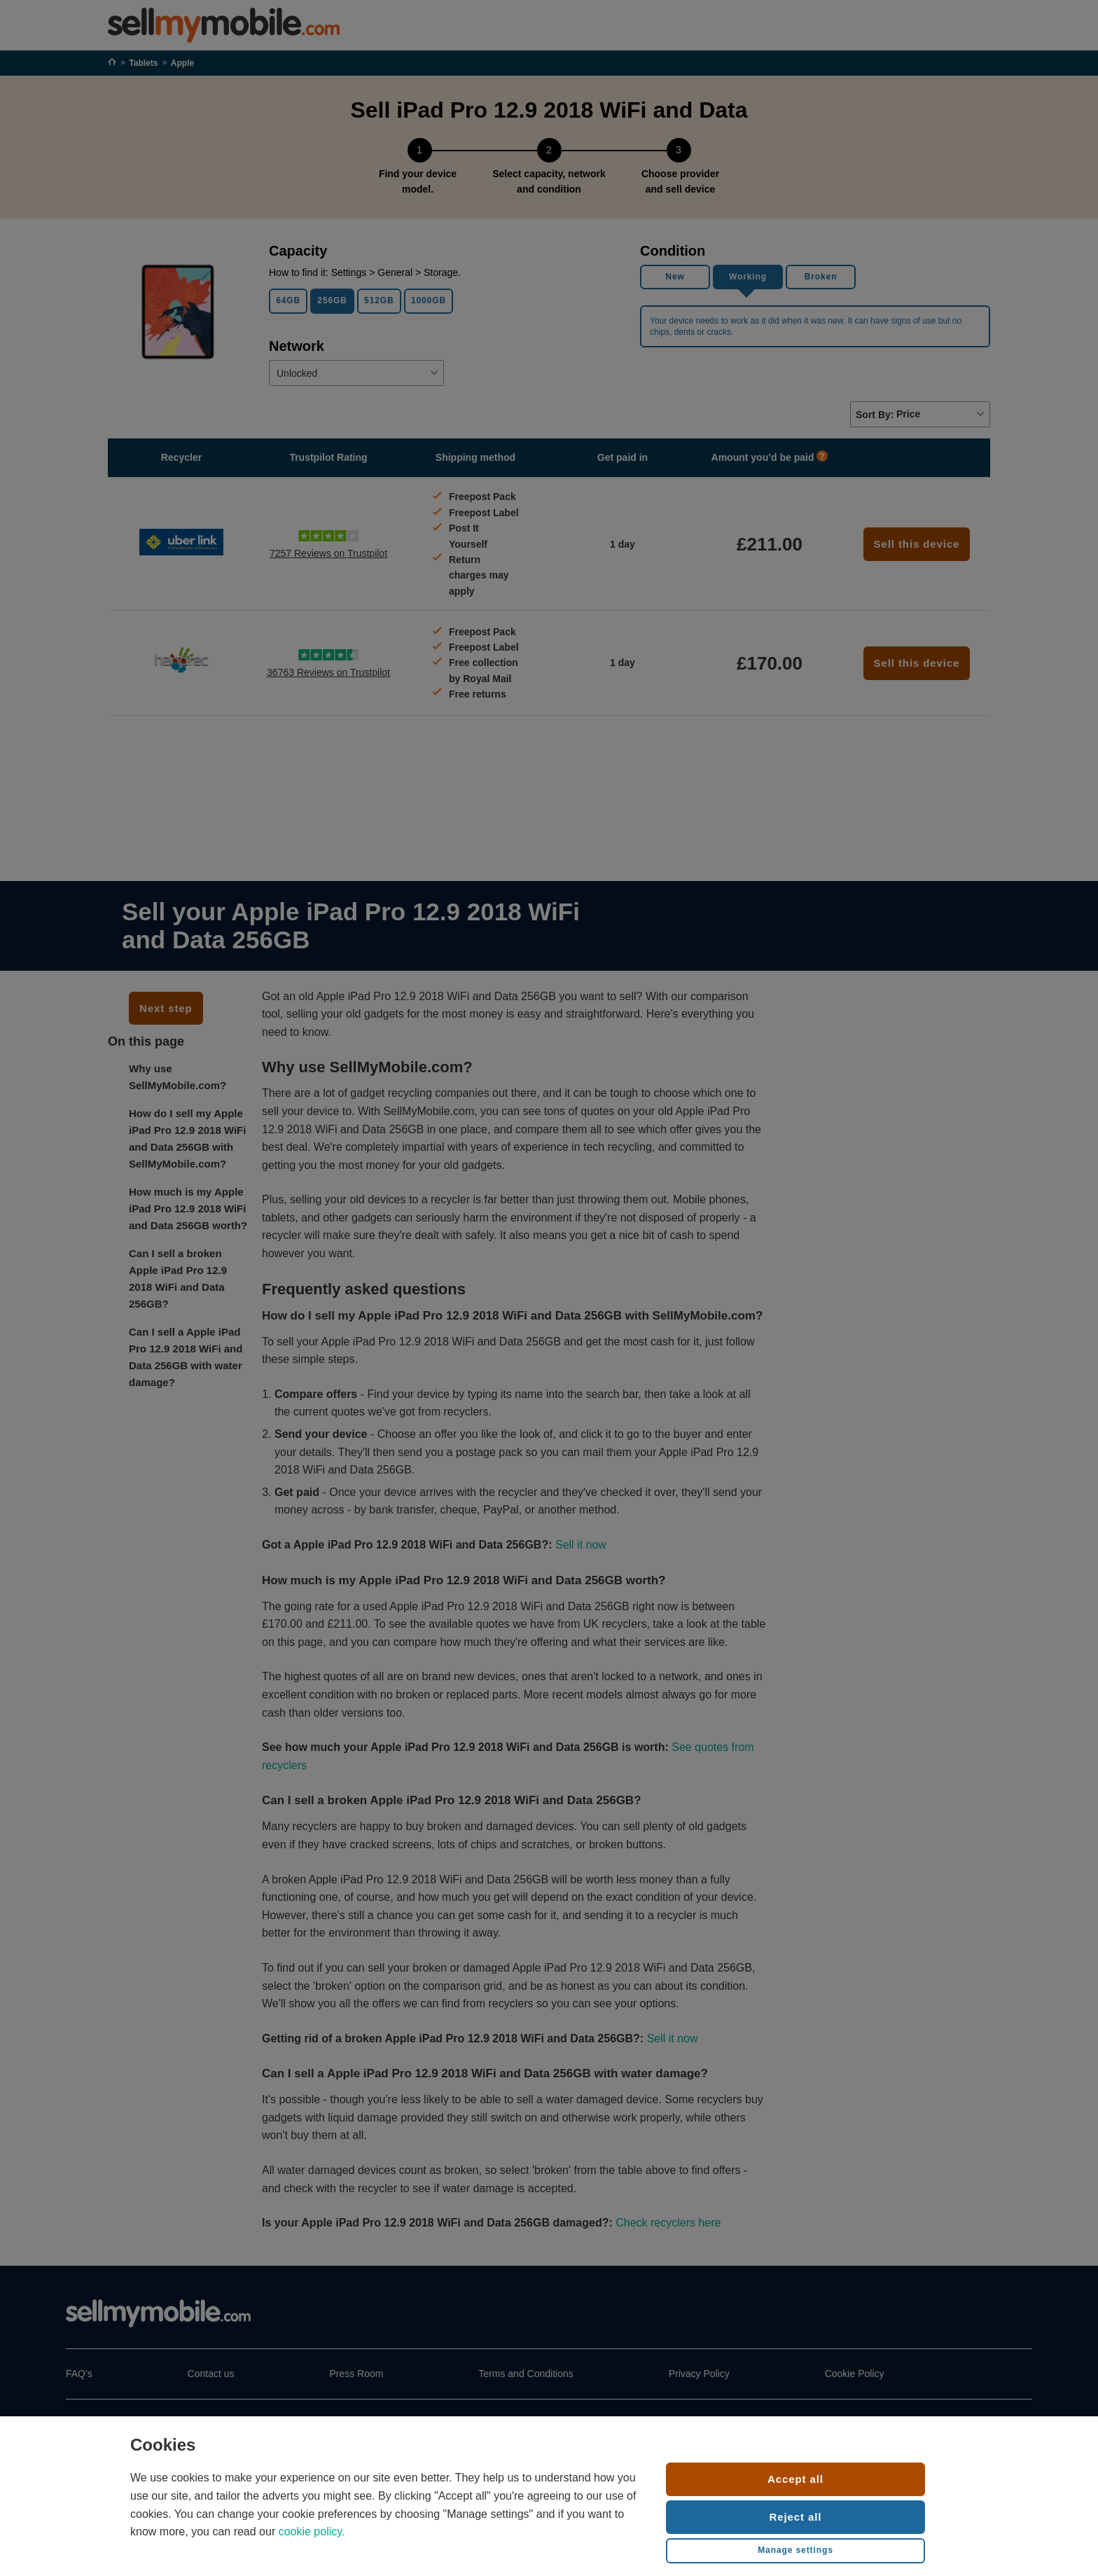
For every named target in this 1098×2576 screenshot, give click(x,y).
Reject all (796, 2517)
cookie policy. (312, 2531)
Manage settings (795, 2550)
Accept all (795, 2479)
